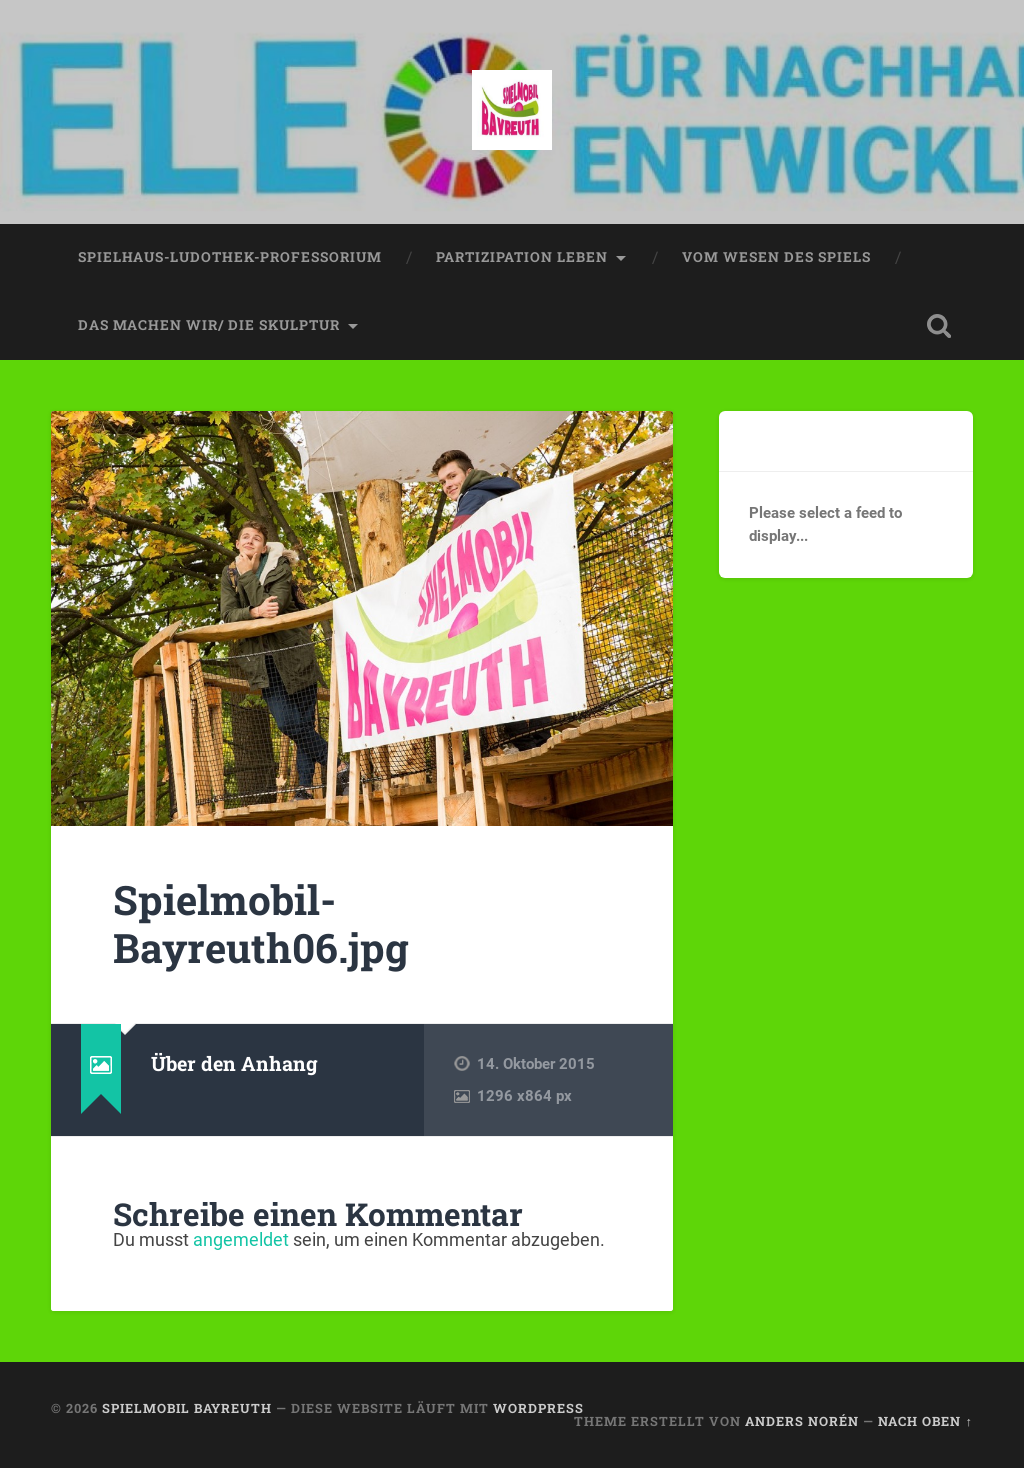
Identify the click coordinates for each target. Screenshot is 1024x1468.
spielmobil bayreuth (187, 1408)
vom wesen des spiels (776, 257)
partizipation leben (522, 257)
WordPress (538, 1408)
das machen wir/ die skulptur (209, 325)
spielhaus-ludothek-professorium (230, 257)
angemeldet (241, 1239)
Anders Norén (802, 1421)
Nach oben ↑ (925, 1421)
